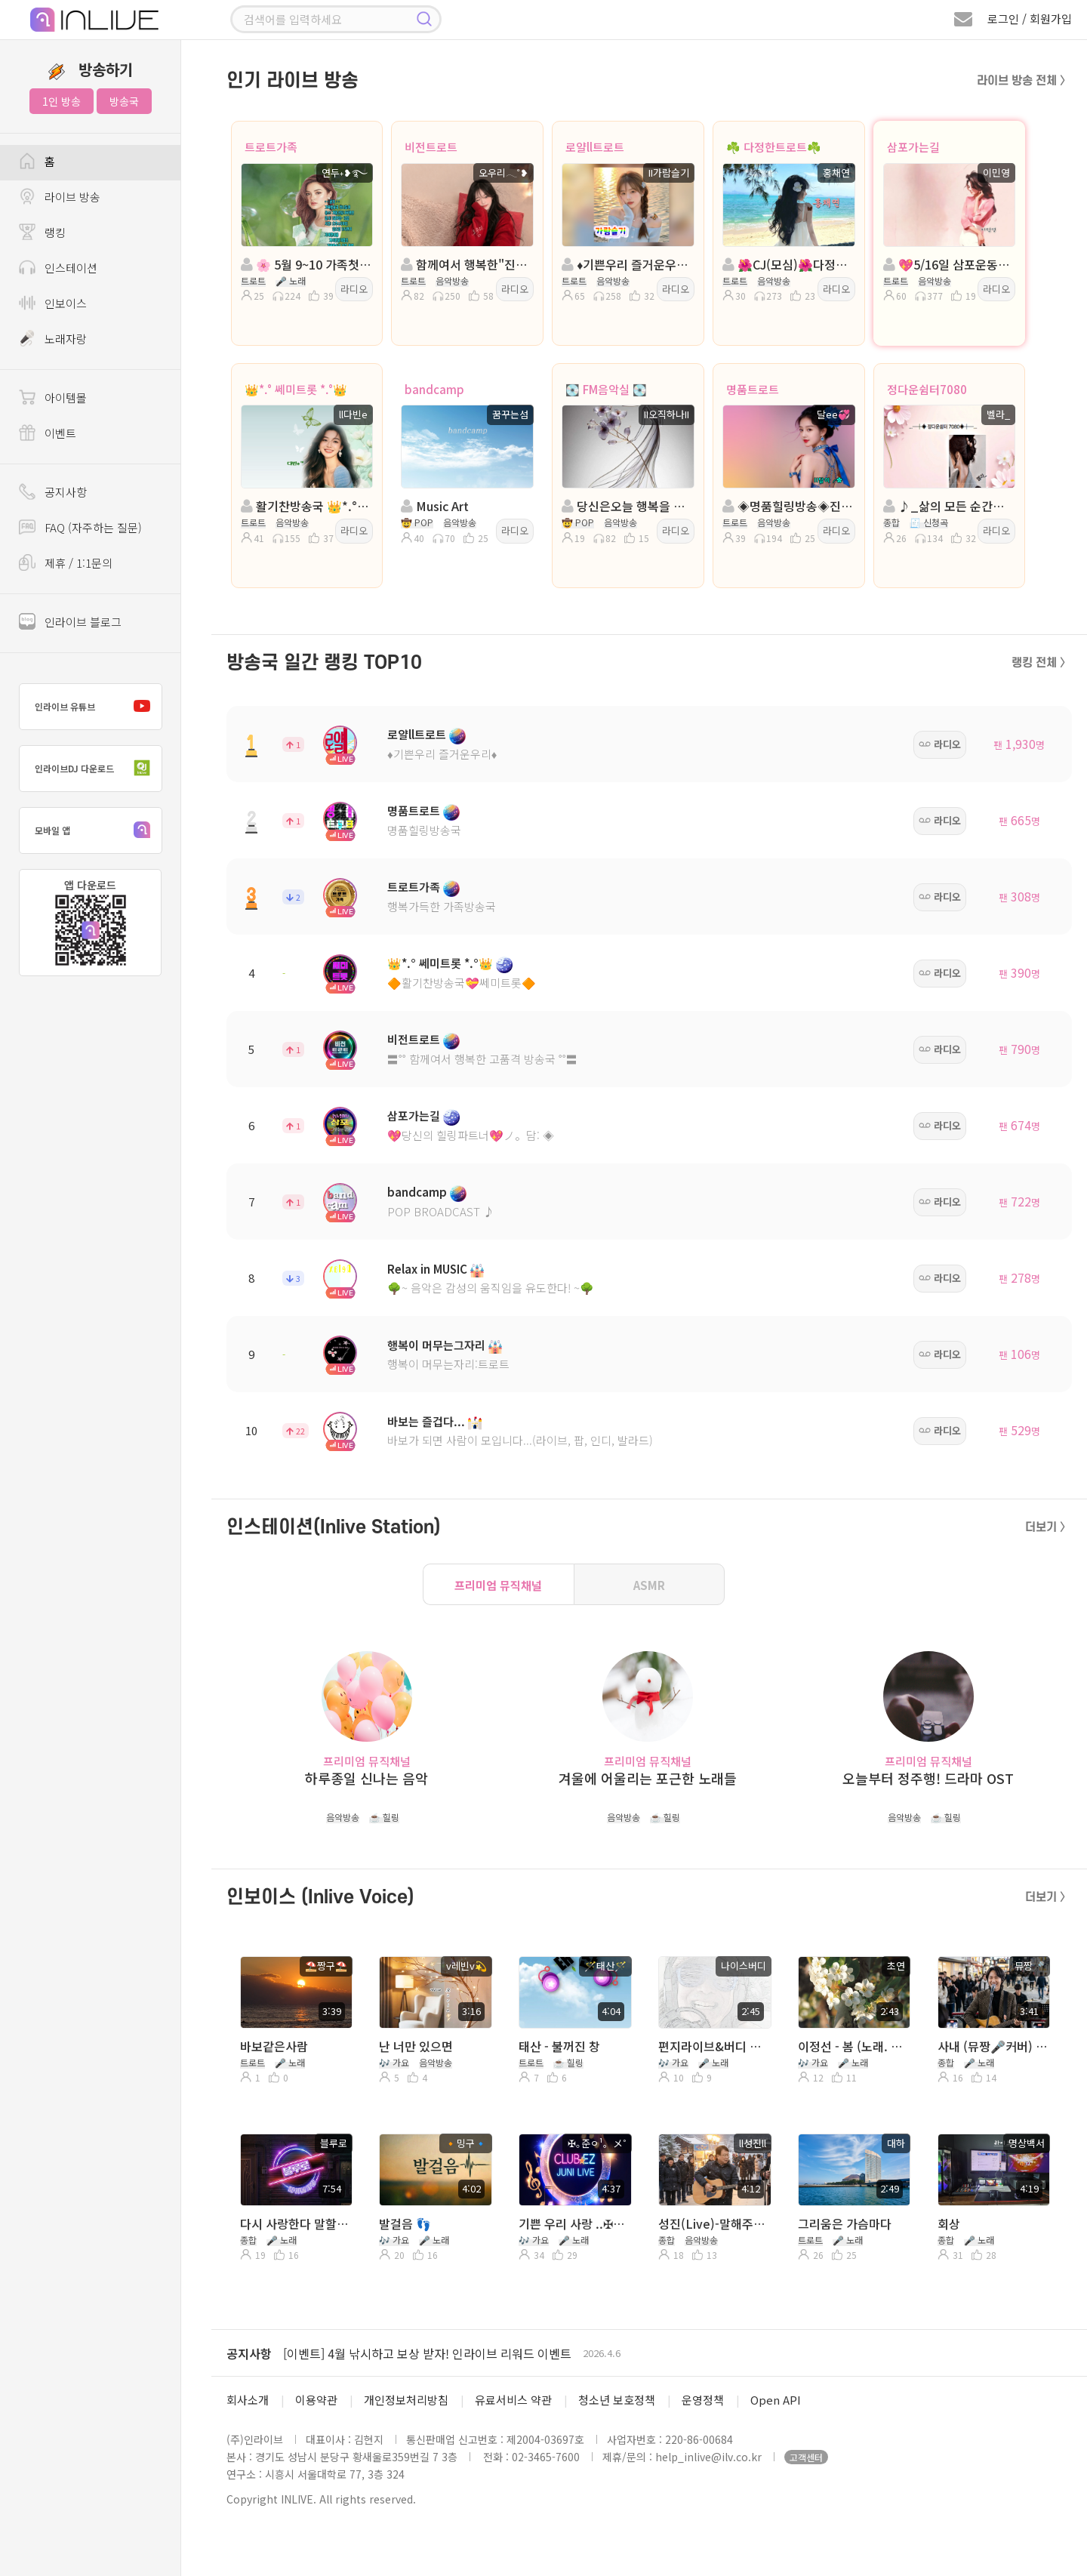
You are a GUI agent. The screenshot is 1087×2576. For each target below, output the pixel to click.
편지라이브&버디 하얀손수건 (713, 2046)
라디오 (354, 289)
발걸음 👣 (405, 2223)
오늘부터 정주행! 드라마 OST (928, 1778)
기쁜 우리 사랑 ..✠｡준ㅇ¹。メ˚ (574, 2223)
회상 (949, 2223)
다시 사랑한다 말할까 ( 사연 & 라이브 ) (295, 2223)
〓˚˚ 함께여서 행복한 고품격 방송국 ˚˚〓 (482, 1059)
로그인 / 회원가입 (1029, 18)
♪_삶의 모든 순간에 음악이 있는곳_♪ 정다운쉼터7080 (948, 506)
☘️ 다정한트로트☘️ (773, 147)
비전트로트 (431, 147)
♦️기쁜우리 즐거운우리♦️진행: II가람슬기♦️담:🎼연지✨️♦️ (626, 264)
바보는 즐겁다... (426, 1421)
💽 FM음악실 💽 (606, 389)
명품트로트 (752, 389)
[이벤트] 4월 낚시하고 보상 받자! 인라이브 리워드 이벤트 (427, 2353)
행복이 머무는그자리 (436, 1345)
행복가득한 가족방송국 (441, 906)
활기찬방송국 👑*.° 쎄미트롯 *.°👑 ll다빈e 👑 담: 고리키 (306, 506)
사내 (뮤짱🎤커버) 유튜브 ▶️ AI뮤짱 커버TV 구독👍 (993, 2046)
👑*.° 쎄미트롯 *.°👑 (296, 389)
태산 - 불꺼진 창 (559, 2046)
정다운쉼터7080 (927, 389)
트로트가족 (271, 147)
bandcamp (434, 389)
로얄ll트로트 (594, 147)
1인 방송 (61, 101)
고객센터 (806, 2457)
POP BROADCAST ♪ (440, 1211)
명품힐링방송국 (424, 830)
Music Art (435, 506)
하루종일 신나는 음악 (366, 1778)
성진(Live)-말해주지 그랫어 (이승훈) (713, 2223)
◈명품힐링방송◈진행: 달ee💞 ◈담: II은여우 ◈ (787, 506)
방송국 (124, 101)
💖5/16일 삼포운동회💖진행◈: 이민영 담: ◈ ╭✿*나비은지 (948, 264)
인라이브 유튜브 (96, 707)
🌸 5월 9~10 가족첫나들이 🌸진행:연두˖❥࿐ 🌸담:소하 (306, 264)
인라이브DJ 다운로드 (96, 768)
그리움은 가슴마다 (844, 2223)
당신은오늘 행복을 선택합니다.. (626, 506)
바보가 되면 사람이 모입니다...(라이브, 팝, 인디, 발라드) (520, 1440)
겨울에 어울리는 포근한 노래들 (648, 1778)
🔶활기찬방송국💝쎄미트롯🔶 (461, 983)
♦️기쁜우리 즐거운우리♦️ (442, 754)
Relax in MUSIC (427, 1269)
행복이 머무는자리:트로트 (448, 1364)
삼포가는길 (913, 147)
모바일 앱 (96, 830)
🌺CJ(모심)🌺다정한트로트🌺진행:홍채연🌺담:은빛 (787, 264)
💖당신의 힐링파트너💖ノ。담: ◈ (470, 1135)
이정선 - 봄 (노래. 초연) (853, 2046)
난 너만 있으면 (416, 2046)
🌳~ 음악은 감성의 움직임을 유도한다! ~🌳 (490, 1288)
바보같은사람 (274, 2046)
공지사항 (249, 2353)
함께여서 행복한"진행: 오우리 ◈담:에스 (466, 264)
